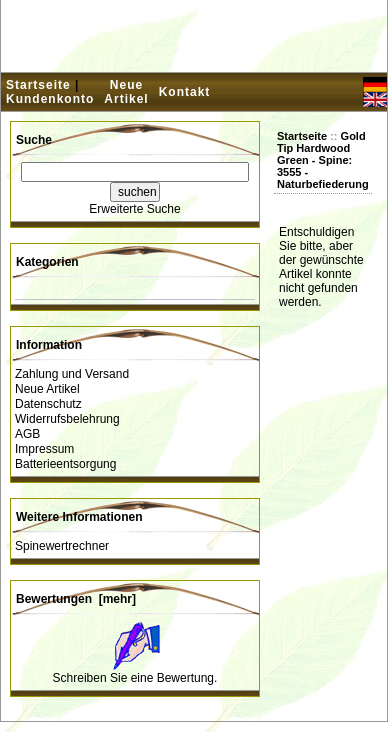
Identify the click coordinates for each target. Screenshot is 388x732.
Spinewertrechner (62, 546)
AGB (27, 434)
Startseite (38, 85)
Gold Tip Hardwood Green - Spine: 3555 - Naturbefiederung (323, 160)
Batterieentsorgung (65, 464)
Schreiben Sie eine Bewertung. (135, 678)
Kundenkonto (50, 99)
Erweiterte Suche (134, 209)
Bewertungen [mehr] (76, 599)
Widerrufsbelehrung (67, 419)
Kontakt (185, 92)
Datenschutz (48, 404)
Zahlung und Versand (72, 374)
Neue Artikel (126, 92)
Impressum (44, 449)
